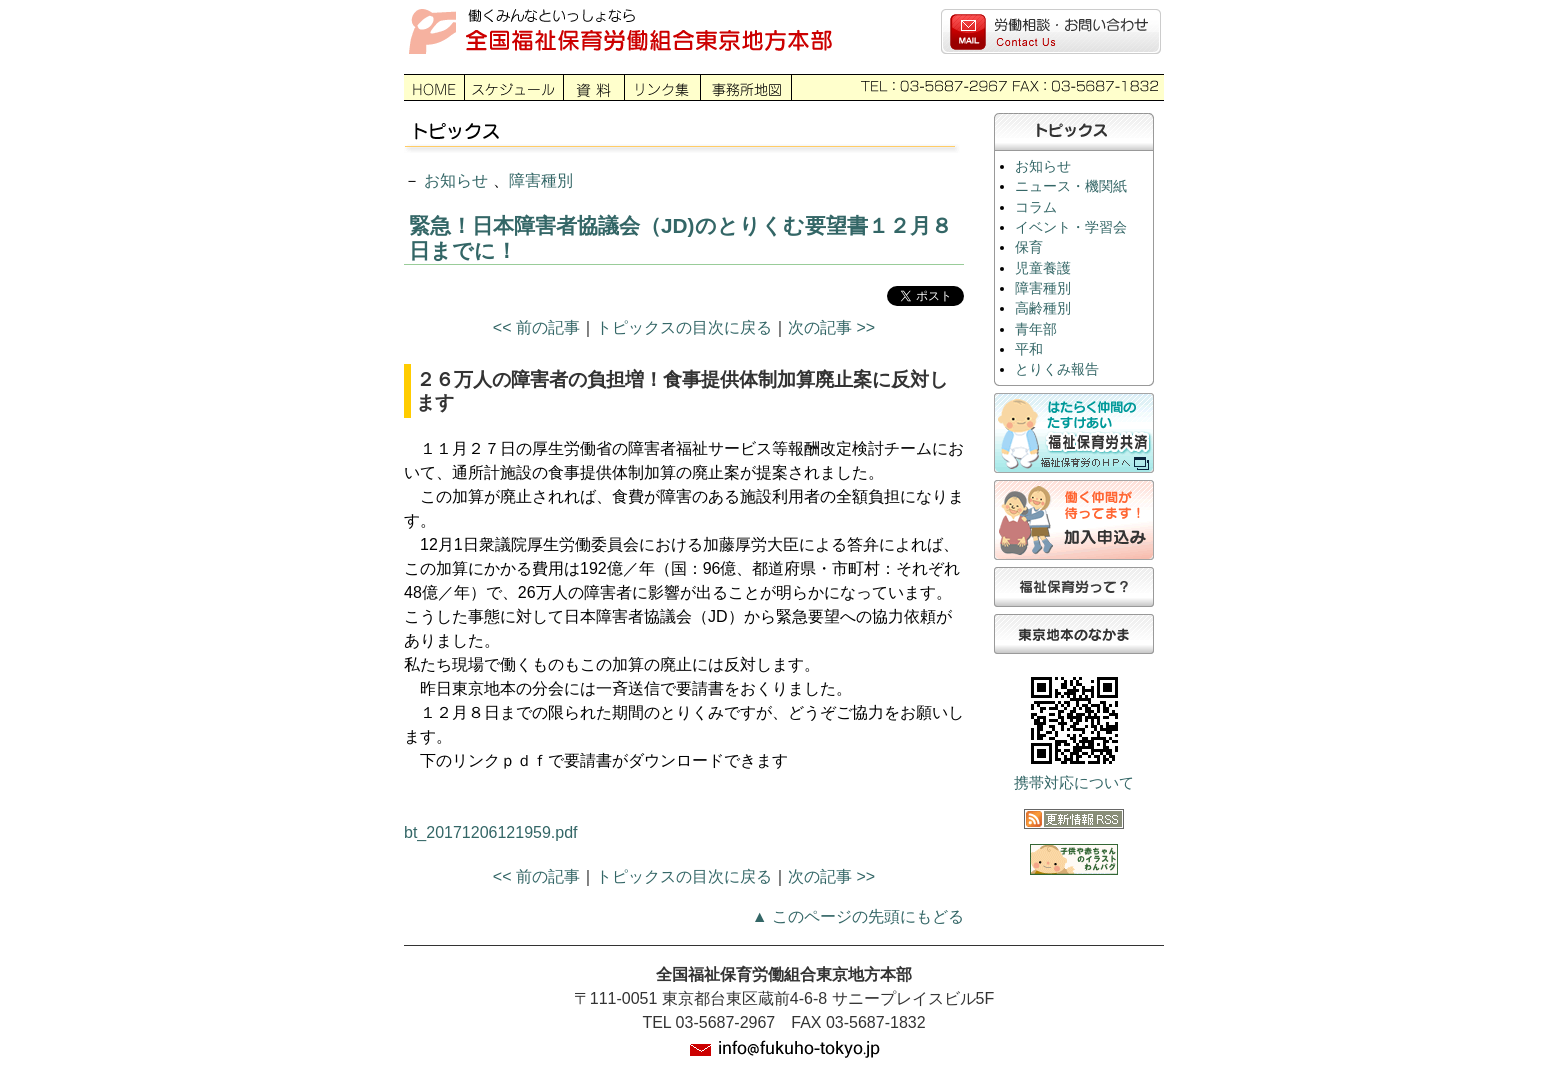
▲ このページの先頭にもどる (858, 916)
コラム (1036, 207)
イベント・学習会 (1071, 227)
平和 (1029, 349)
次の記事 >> (831, 327)
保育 (1029, 247)
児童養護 (1043, 268)
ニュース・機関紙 (1071, 186)
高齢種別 (1043, 308)
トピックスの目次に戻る (684, 327)
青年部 (1036, 329)
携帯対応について (1074, 783)
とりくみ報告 (1057, 369)
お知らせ (456, 180)
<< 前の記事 (536, 327)
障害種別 (541, 180)
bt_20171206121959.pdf (491, 832)
